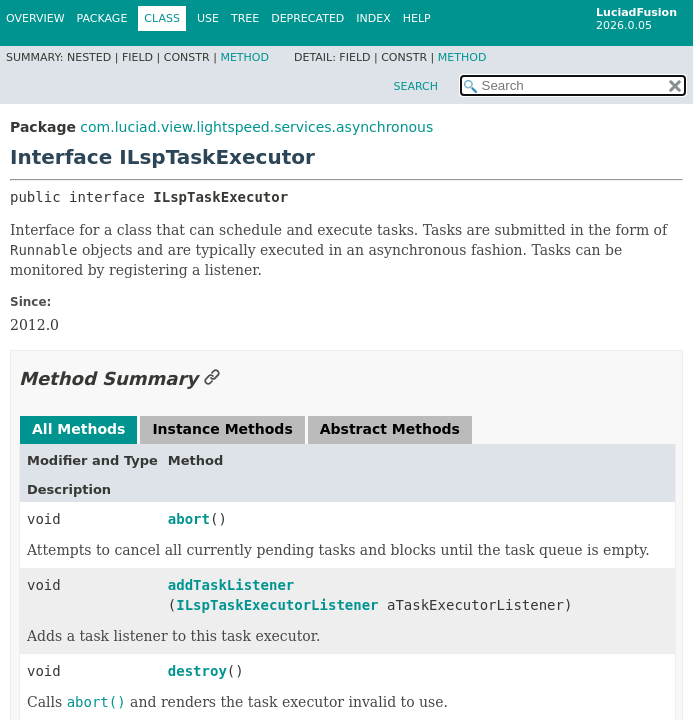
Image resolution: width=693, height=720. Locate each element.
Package (102, 18)
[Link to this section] (212, 378)
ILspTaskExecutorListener (277, 605)
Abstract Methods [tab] (390, 429)
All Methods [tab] (78, 429)
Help (417, 18)
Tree (245, 18)
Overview (35, 18)
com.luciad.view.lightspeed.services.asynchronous (256, 127)
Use (208, 18)
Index (373, 18)
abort (189, 519)
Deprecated (307, 18)
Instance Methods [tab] (222, 429)
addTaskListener (231, 585)
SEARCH (415, 86)
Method (244, 57)
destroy (197, 671)
